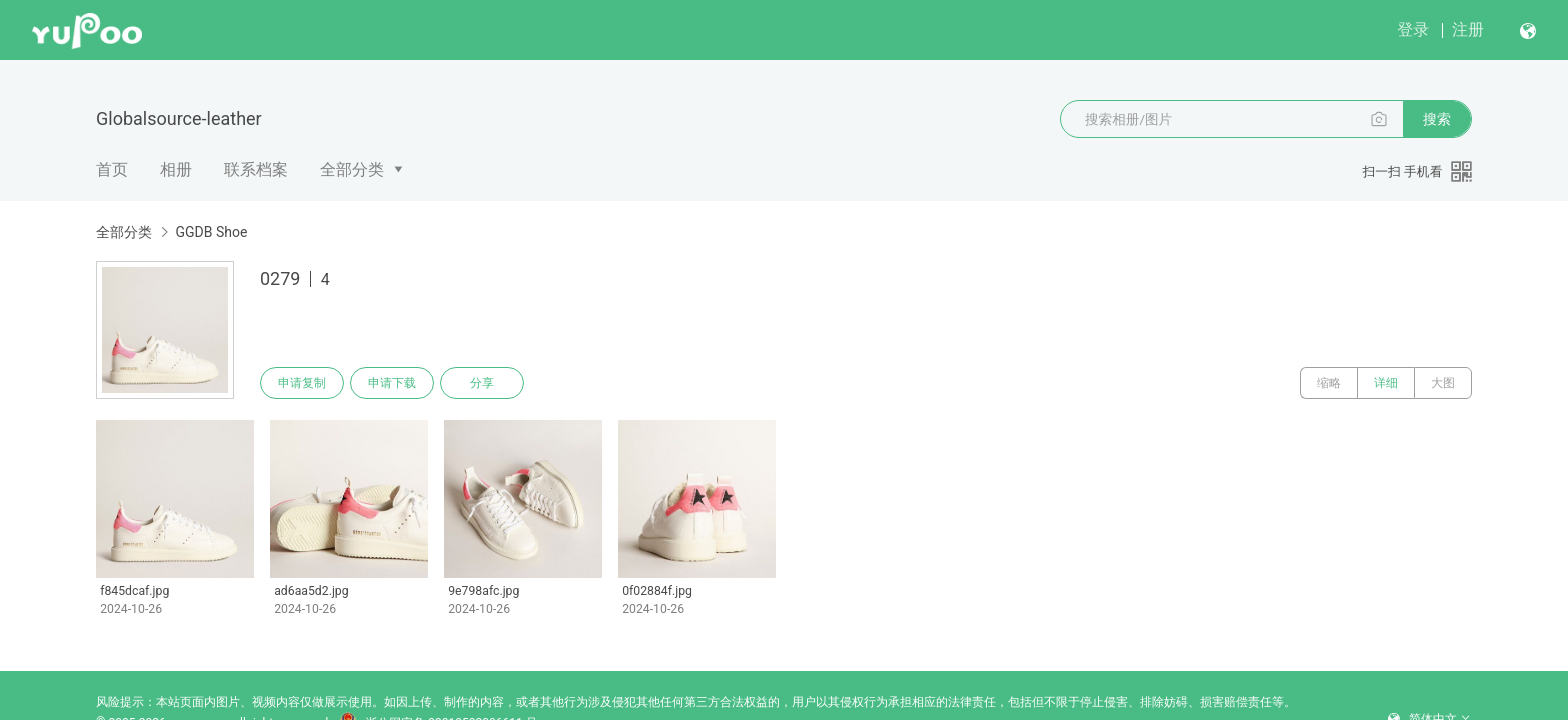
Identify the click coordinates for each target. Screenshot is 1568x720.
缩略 (1329, 383)
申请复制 (302, 383)
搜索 (1437, 119)
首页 (112, 169)
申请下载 (392, 383)
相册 (176, 169)
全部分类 (352, 169)
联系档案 (256, 169)
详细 (1386, 383)
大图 (1443, 383)
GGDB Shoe (211, 232)
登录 (1413, 29)
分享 (482, 383)
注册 (1468, 29)
